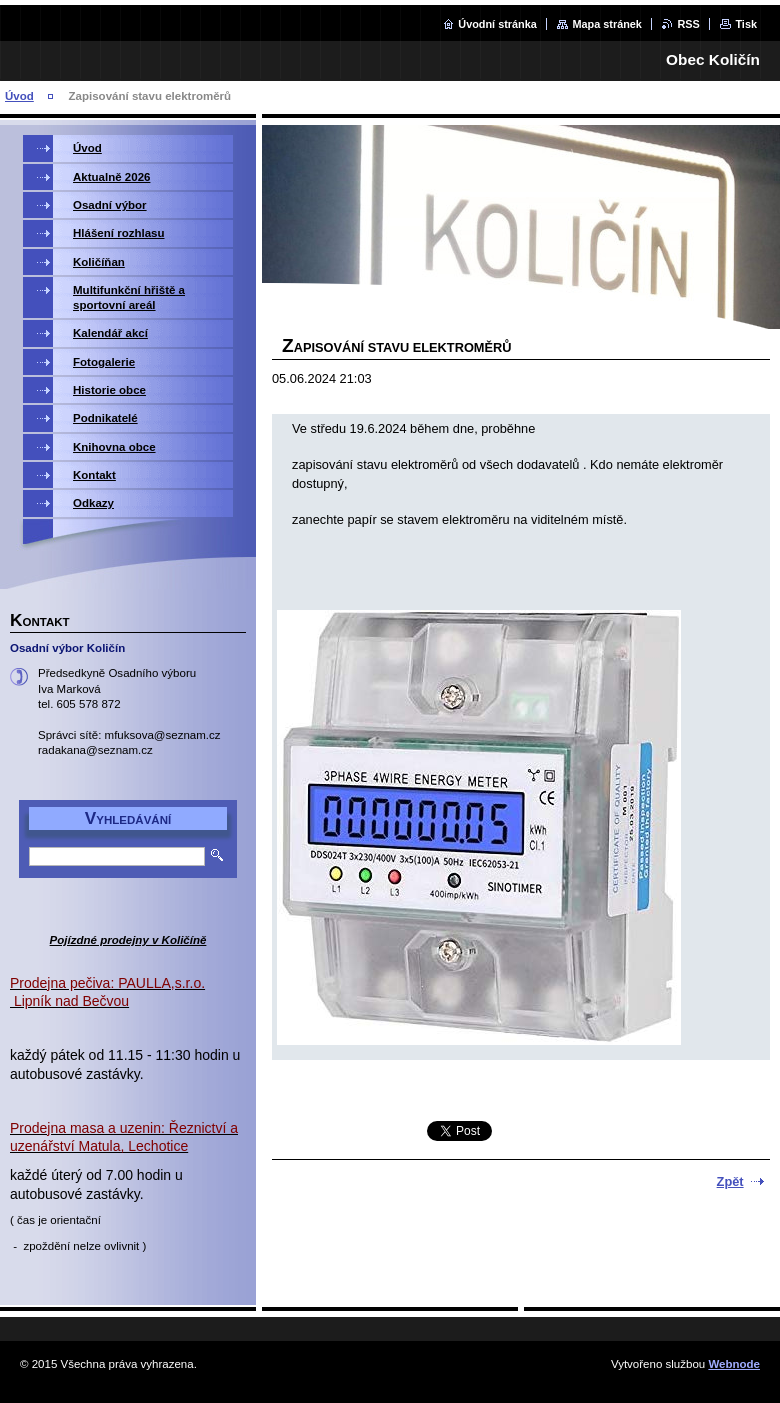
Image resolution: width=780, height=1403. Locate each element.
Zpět (730, 1181)
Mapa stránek (607, 24)
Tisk (746, 24)
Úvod (19, 96)
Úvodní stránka (497, 24)
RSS (688, 24)
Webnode (734, 1364)
